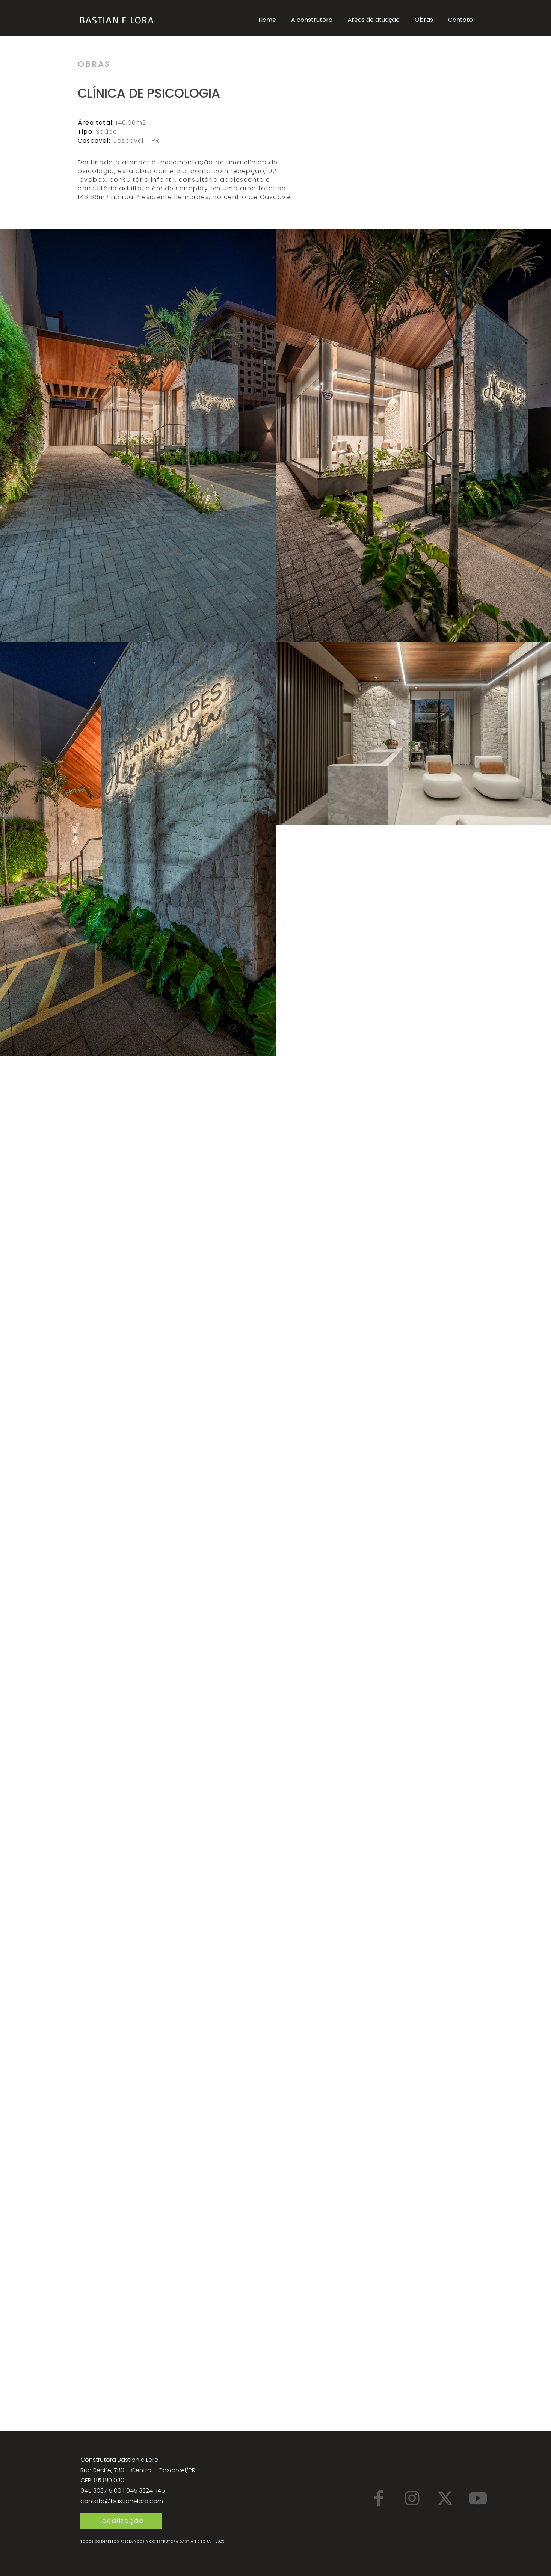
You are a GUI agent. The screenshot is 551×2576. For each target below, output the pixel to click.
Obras (424, 19)
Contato (460, 19)
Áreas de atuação (373, 19)
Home (267, 19)
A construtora (311, 19)
